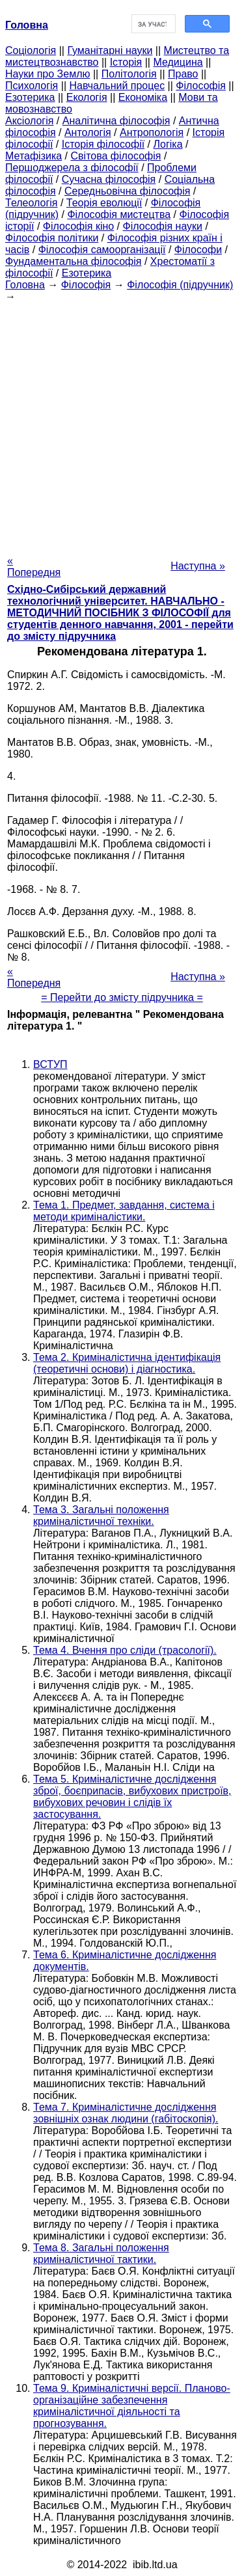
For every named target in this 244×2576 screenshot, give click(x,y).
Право (183, 73)
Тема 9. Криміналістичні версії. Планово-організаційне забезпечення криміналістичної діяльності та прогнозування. (131, 2406)
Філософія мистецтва (118, 214)
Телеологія (31, 202)
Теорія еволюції (104, 202)
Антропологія (151, 132)
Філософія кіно (78, 226)
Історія (126, 62)
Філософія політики (51, 237)
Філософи (198, 249)
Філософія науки (163, 226)
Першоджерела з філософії (72, 167)
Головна (25, 284)
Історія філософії (103, 144)
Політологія (129, 73)
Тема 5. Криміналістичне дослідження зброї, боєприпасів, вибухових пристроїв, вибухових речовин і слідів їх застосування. (132, 1797)
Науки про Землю (47, 73)
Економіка (142, 97)
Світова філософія (116, 155)
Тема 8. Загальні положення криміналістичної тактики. (101, 2253)
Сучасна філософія (109, 179)
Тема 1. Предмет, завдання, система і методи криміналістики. (124, 1210)
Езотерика (30, 97)
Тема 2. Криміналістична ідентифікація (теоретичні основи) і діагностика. (127, 1363)
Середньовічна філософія (127, 191)
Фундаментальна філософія (73, 261)
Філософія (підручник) (180, 284)
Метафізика (33, 155)
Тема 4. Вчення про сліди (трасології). (125, 1650)
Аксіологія (29, 120)
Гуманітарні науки (109, 50)
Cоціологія (30, 50)
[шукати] (152, 24)
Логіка (168, 144)
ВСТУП (50, 1064)
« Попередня (34, 566)
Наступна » (197, 565)
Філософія (201, 85)
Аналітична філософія (116, 120)
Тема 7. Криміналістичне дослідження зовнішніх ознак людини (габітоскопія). (126, 2113)
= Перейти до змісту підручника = (122, 997)
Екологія (86, 97)
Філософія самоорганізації (102, 249)
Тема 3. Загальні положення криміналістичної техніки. (101, 1515)
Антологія (87, 132)
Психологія (31, 85)
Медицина (177, 62)
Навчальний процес (117, 85)
